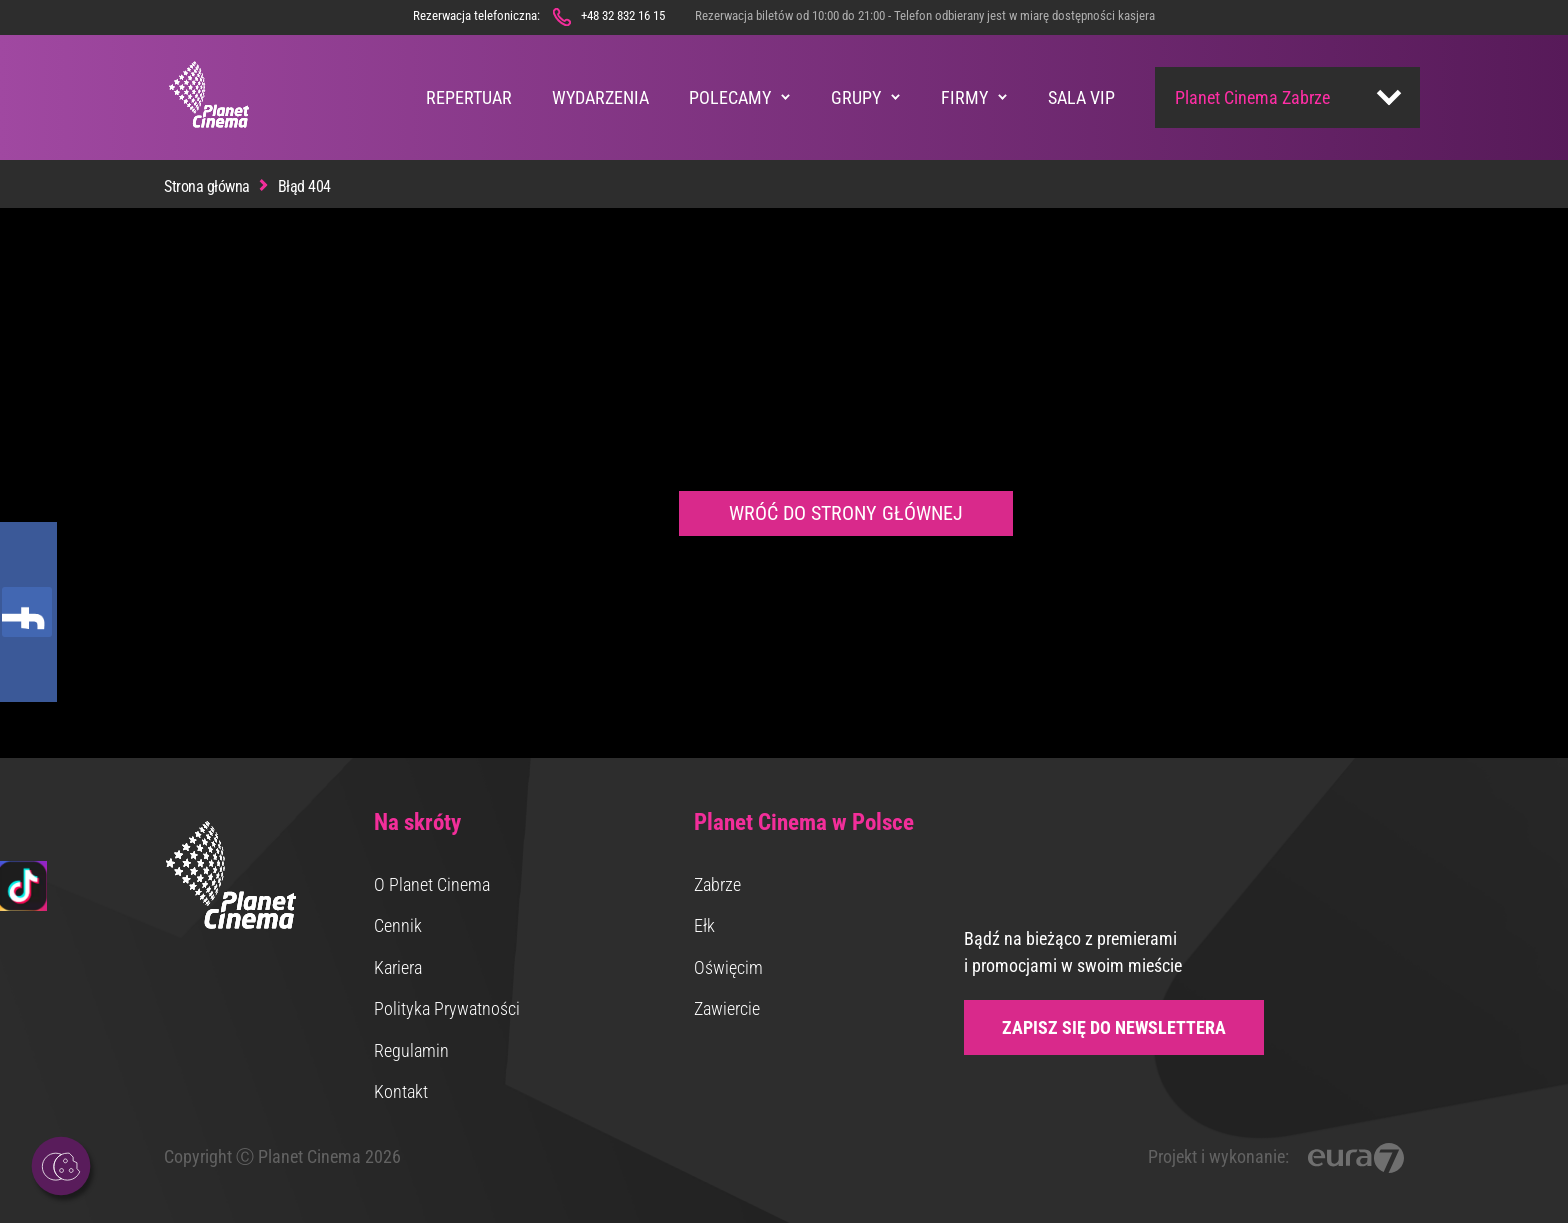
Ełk (704, 925)
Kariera (398, 967)
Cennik (398, 925)
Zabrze (717, 884)
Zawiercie (727, 1008)
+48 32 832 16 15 (623, 15)
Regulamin (411, 1050)
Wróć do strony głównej (846, 513)
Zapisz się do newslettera (1114, 1027)
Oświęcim (728, 967)
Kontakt (401, 1091)
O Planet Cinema (432, 884)
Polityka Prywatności (447, 1008)
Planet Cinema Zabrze (1252, 97)
